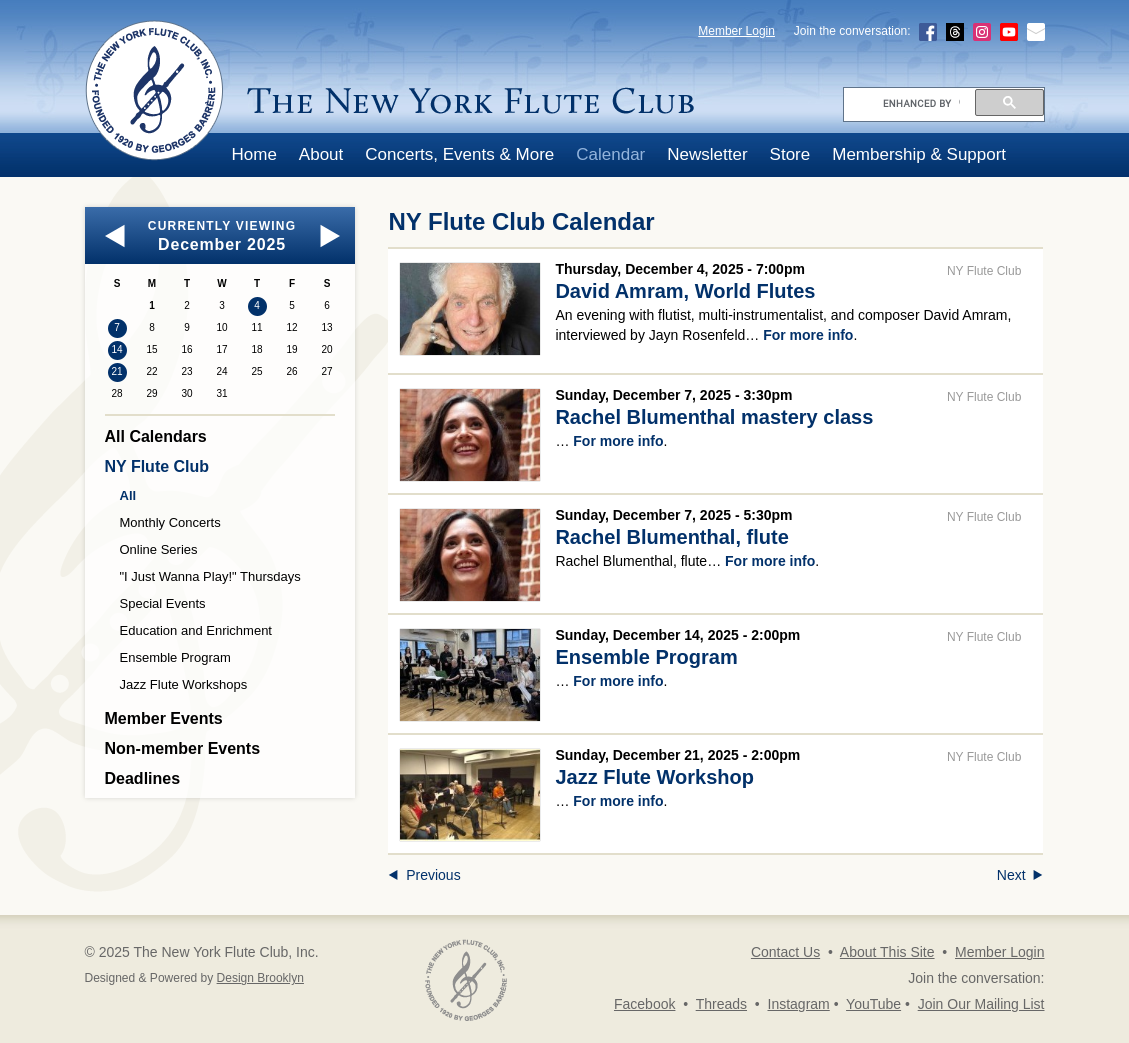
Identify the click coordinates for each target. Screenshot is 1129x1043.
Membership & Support (919, 154)
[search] (921, 103)
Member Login (736, 31)
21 (116, 371)
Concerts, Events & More (459, 154)
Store (790, 154)
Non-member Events (183, 748)
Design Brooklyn (260, 978)
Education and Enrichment (196, 630)
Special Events (163, 603)
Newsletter (707, 154)
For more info (808, 335)
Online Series (159, 549)
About (321, 154)
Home (254, 154)
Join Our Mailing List (981, 1004)
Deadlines (143, 778)
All (128, 495)
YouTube (873, 1004)
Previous (424, 875)
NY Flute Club (157, 466)
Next (1020, 875)
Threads (721, 1004)
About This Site (887, 952)
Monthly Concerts (170, 522)
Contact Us (785, 952)
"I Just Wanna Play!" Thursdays (210, 576)
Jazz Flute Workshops (184, 684)
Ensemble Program (175, 657)
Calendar (610, 154)
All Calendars (156, 436)
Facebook (644, 1004)
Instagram (799, 1004)
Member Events (164, 718)
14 (116, 349)
